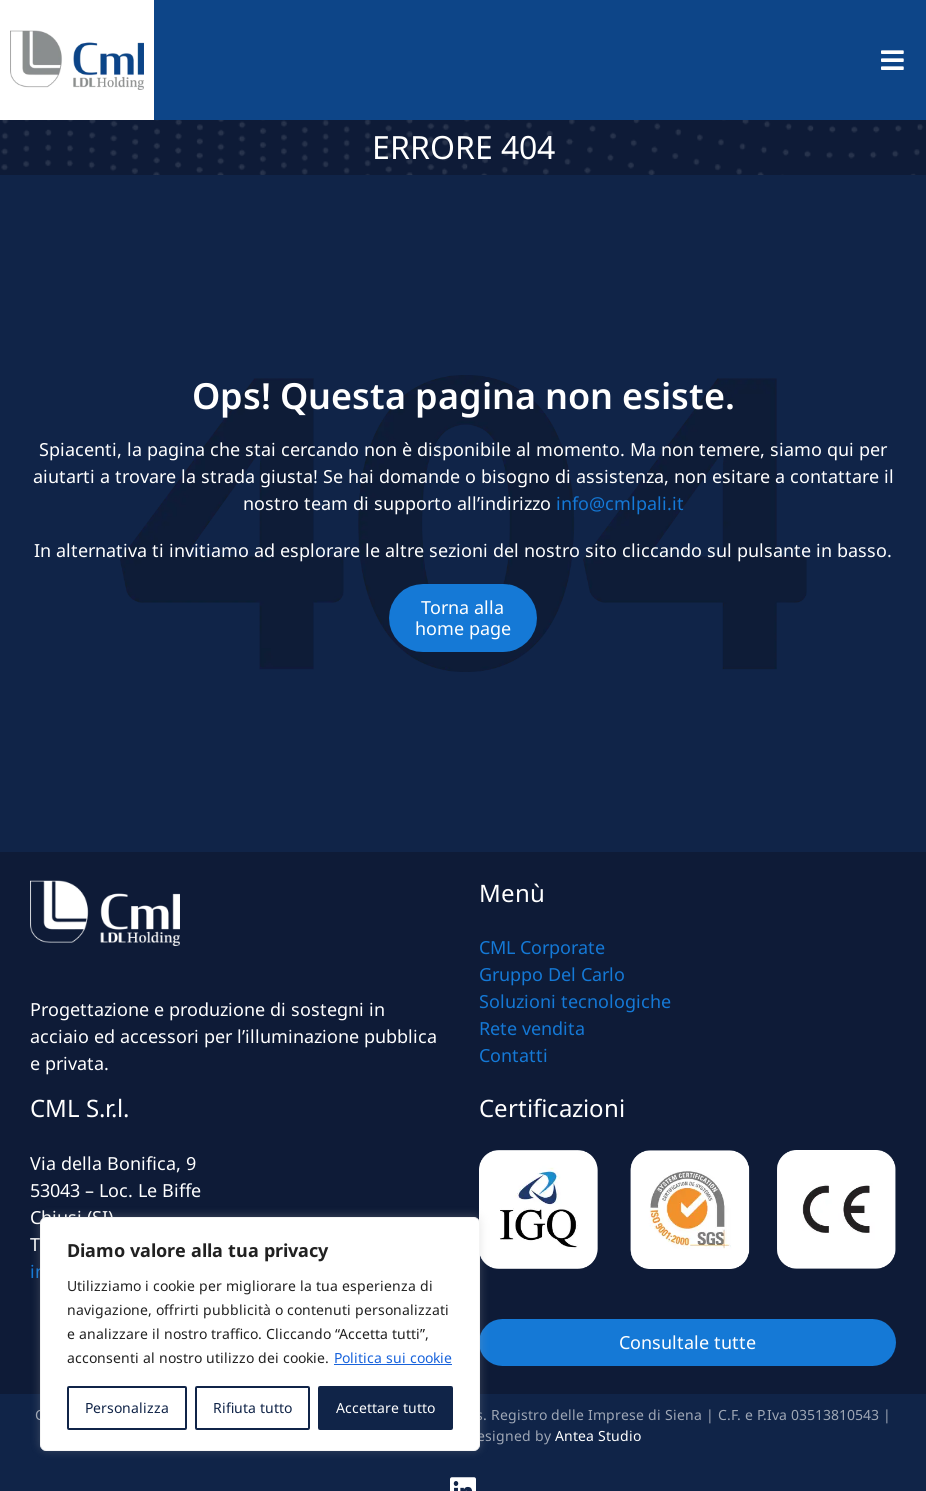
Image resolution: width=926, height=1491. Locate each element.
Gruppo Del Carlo (552, 974)
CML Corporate (542, 947)
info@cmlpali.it (620, 503)
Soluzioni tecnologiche (575, 1001)
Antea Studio (598, 1435)
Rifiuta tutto (252, 1407)
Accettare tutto (385, 1407)
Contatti (513, 1055)
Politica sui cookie (393, 1357)
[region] (260, 1334)
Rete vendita (532, 1028)
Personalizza (127, 1407)
